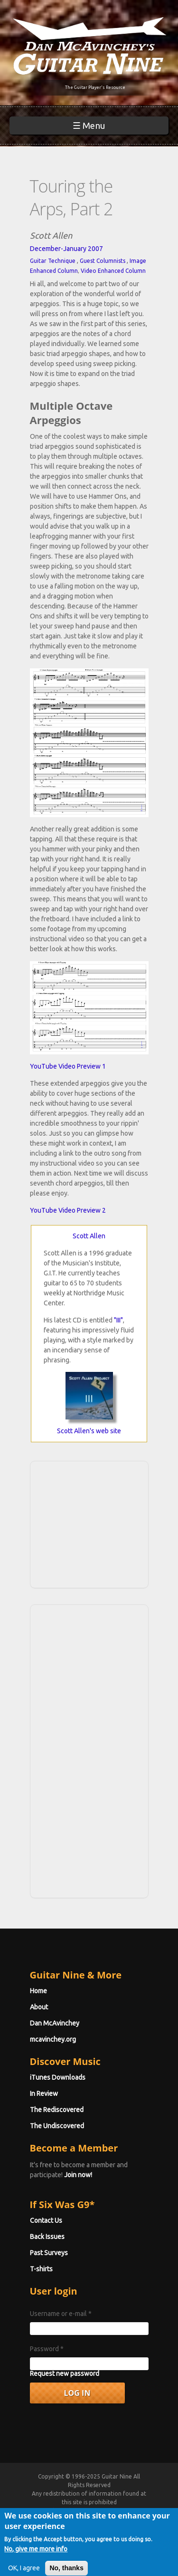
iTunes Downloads (57, 2077)
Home (38, 1991)
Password (47, 2349)
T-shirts (41, 2269)
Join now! (78, 2175)
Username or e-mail (61, 2313)
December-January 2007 (66, 248)
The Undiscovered (57, 2126)
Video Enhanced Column (113, 271)
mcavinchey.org (53, 2039)
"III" (118, 1320)
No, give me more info (35, 2556)
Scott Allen (89, 1236)
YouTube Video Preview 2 (68, 1210)
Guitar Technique (52, 261)
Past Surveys (49, 2253)
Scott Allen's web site (89, 1431)
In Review (44, 2093)
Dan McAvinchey (54, 2023)
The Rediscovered (57, 2109)
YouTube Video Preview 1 (68, 1066)
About (39, 2007)
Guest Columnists (102, 261)
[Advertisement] (92, 1523)
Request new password (64, 2373)
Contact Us (46, 2220)
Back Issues (47, 2236)
